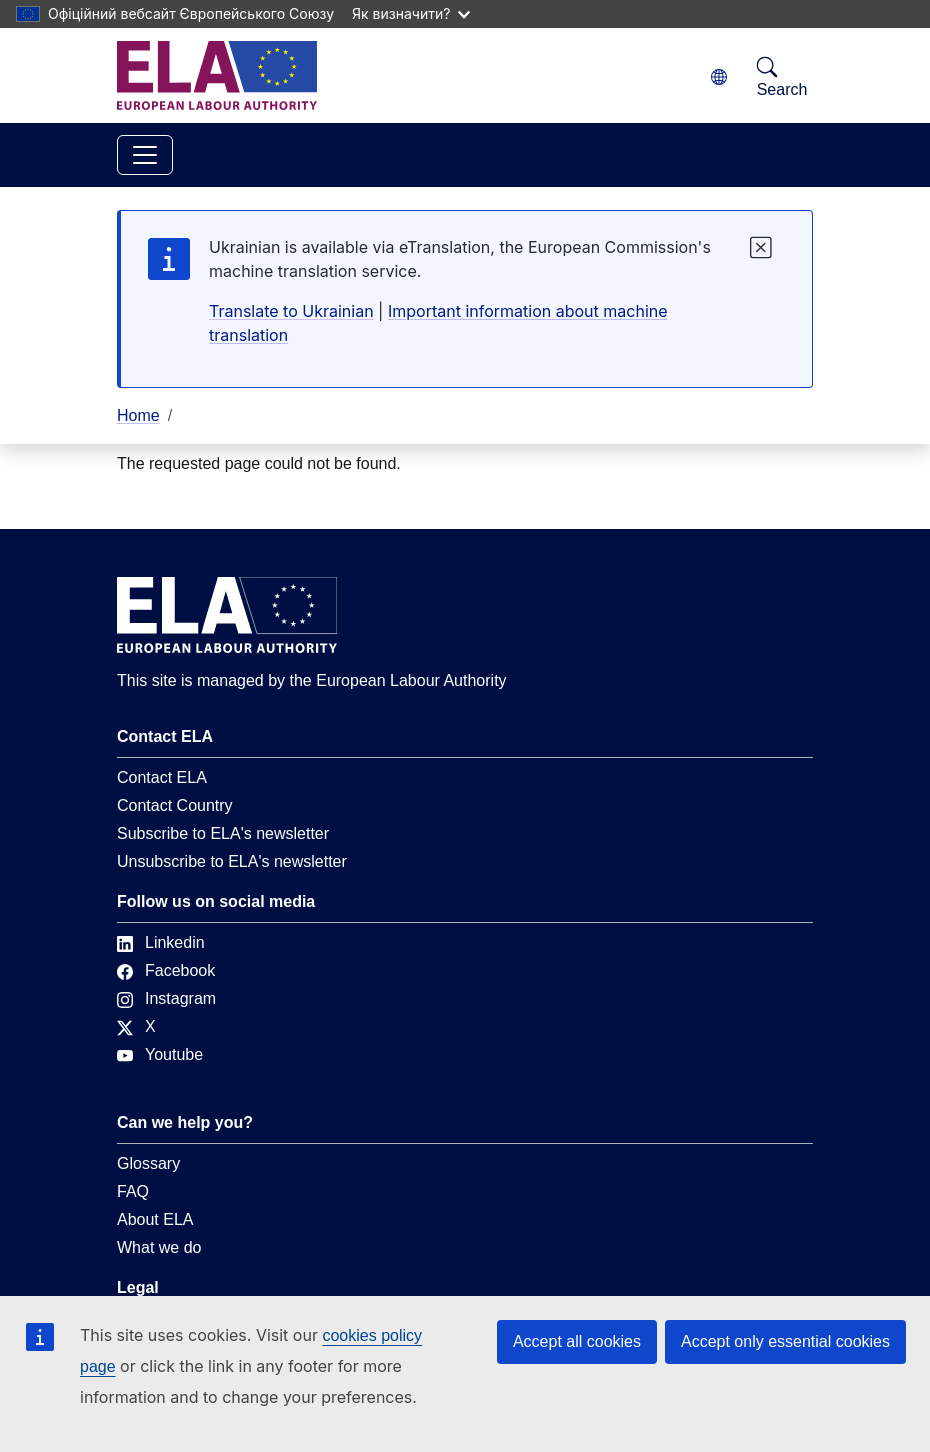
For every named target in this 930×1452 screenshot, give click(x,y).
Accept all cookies (577, 1341)
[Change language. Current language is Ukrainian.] (719, 77)
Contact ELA (162, 777)
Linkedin (161, 942)
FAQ (133, 1191)
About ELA (155, 1219)
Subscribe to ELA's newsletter (223, 833)
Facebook (166, 970)
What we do (159, 1247)
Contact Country (175, 805)
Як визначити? (411, 13)
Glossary (148, 1163)
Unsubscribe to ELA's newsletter (232, 861)
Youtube (160, 1054)
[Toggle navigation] (145, 155)
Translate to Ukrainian (291, 311)
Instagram (166, 998)
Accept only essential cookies (785, 1341)
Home (138, 415)
